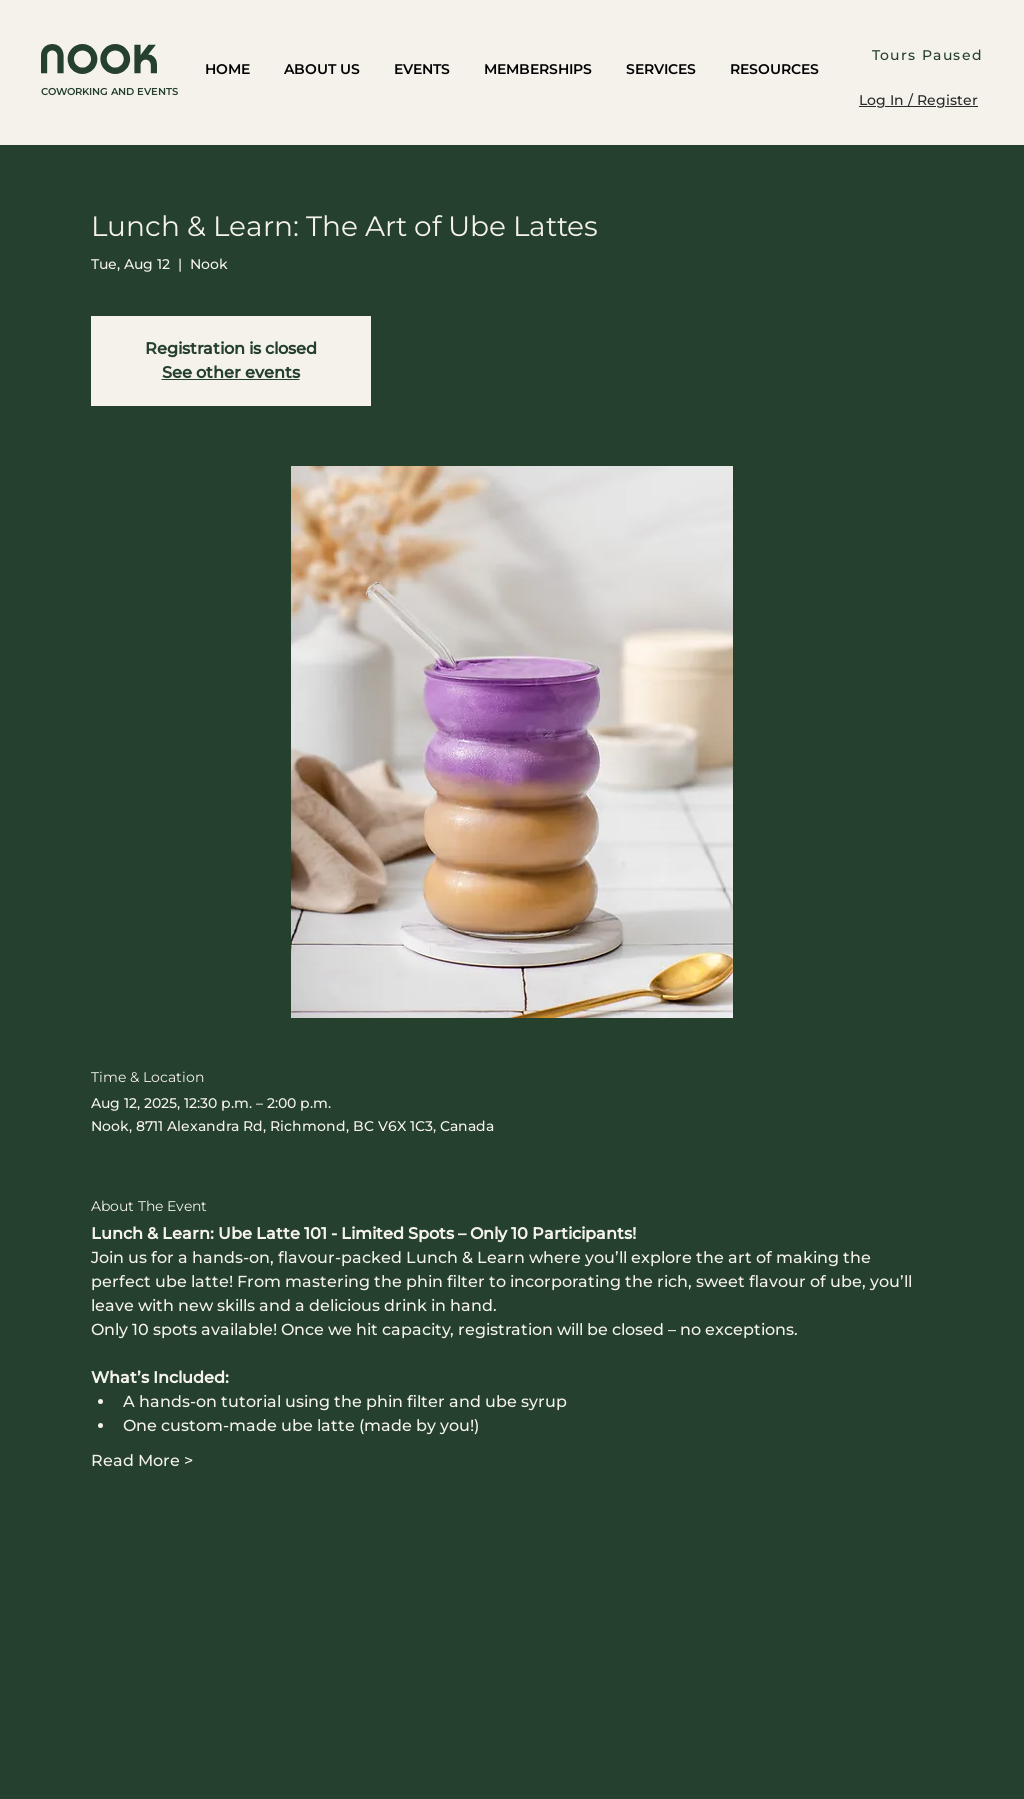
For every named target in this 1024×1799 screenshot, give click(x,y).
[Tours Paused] (929, 54)
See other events (231, 372)
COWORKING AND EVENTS (109, 91)
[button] (322, 70)
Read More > (142, 1460)
